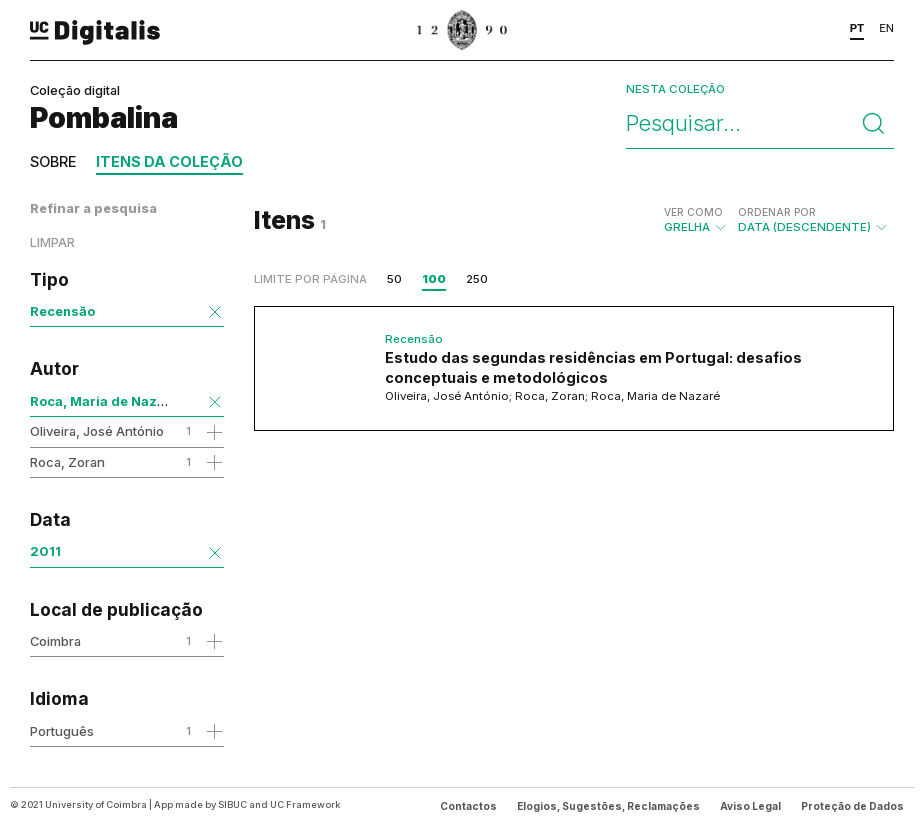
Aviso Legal (750, 806)
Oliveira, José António (97, 431)
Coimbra (55, 641)
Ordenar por (777, 212)
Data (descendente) (813, 220)
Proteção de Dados (852, 806)
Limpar (52, 242)
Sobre (53, 161)
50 (394, 279)
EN (886, 28)
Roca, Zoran (67, 462)
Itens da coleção (169, 161)
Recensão (62, 311)
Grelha (696, 220)
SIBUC (232, 804)
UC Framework (305, 804)
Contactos (468, 806)
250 (477, 279)
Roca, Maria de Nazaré (104, 401)
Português (62, 731)
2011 (45, 551)
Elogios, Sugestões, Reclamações (608, 806)
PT (857, 28)
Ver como (693, 212)
